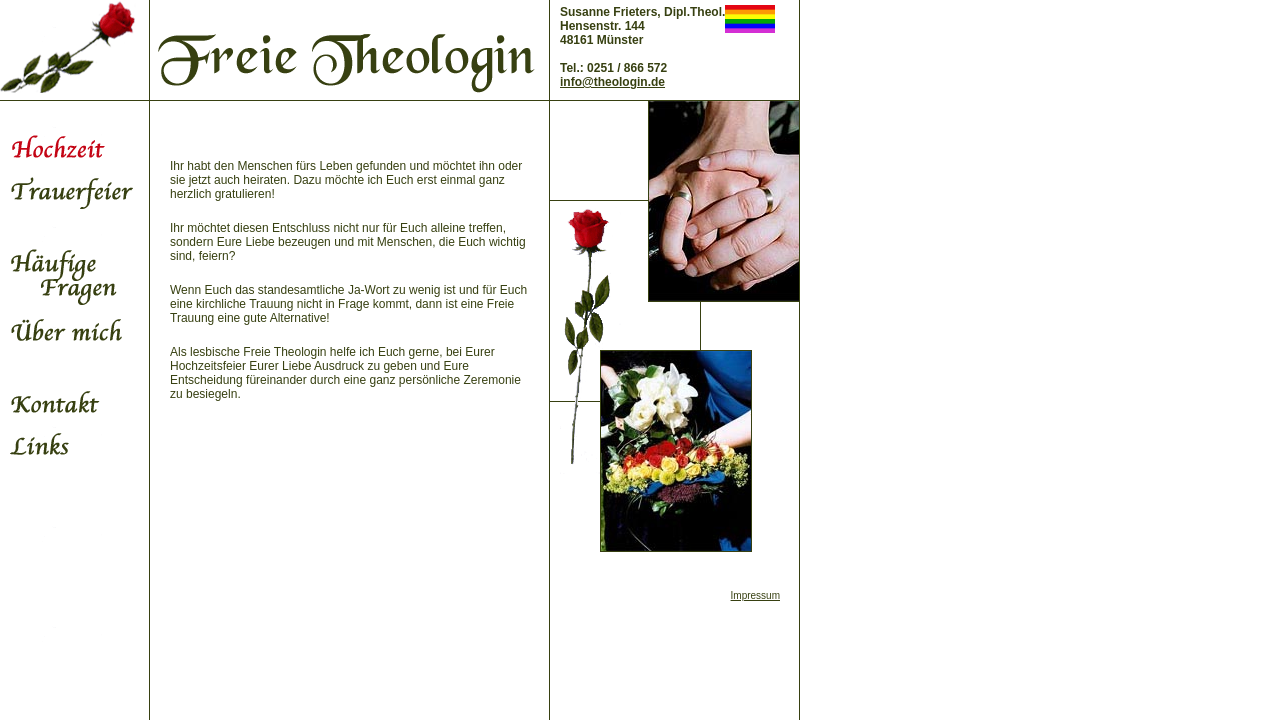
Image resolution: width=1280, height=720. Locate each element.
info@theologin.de (612, 82)
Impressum (755, 595)
